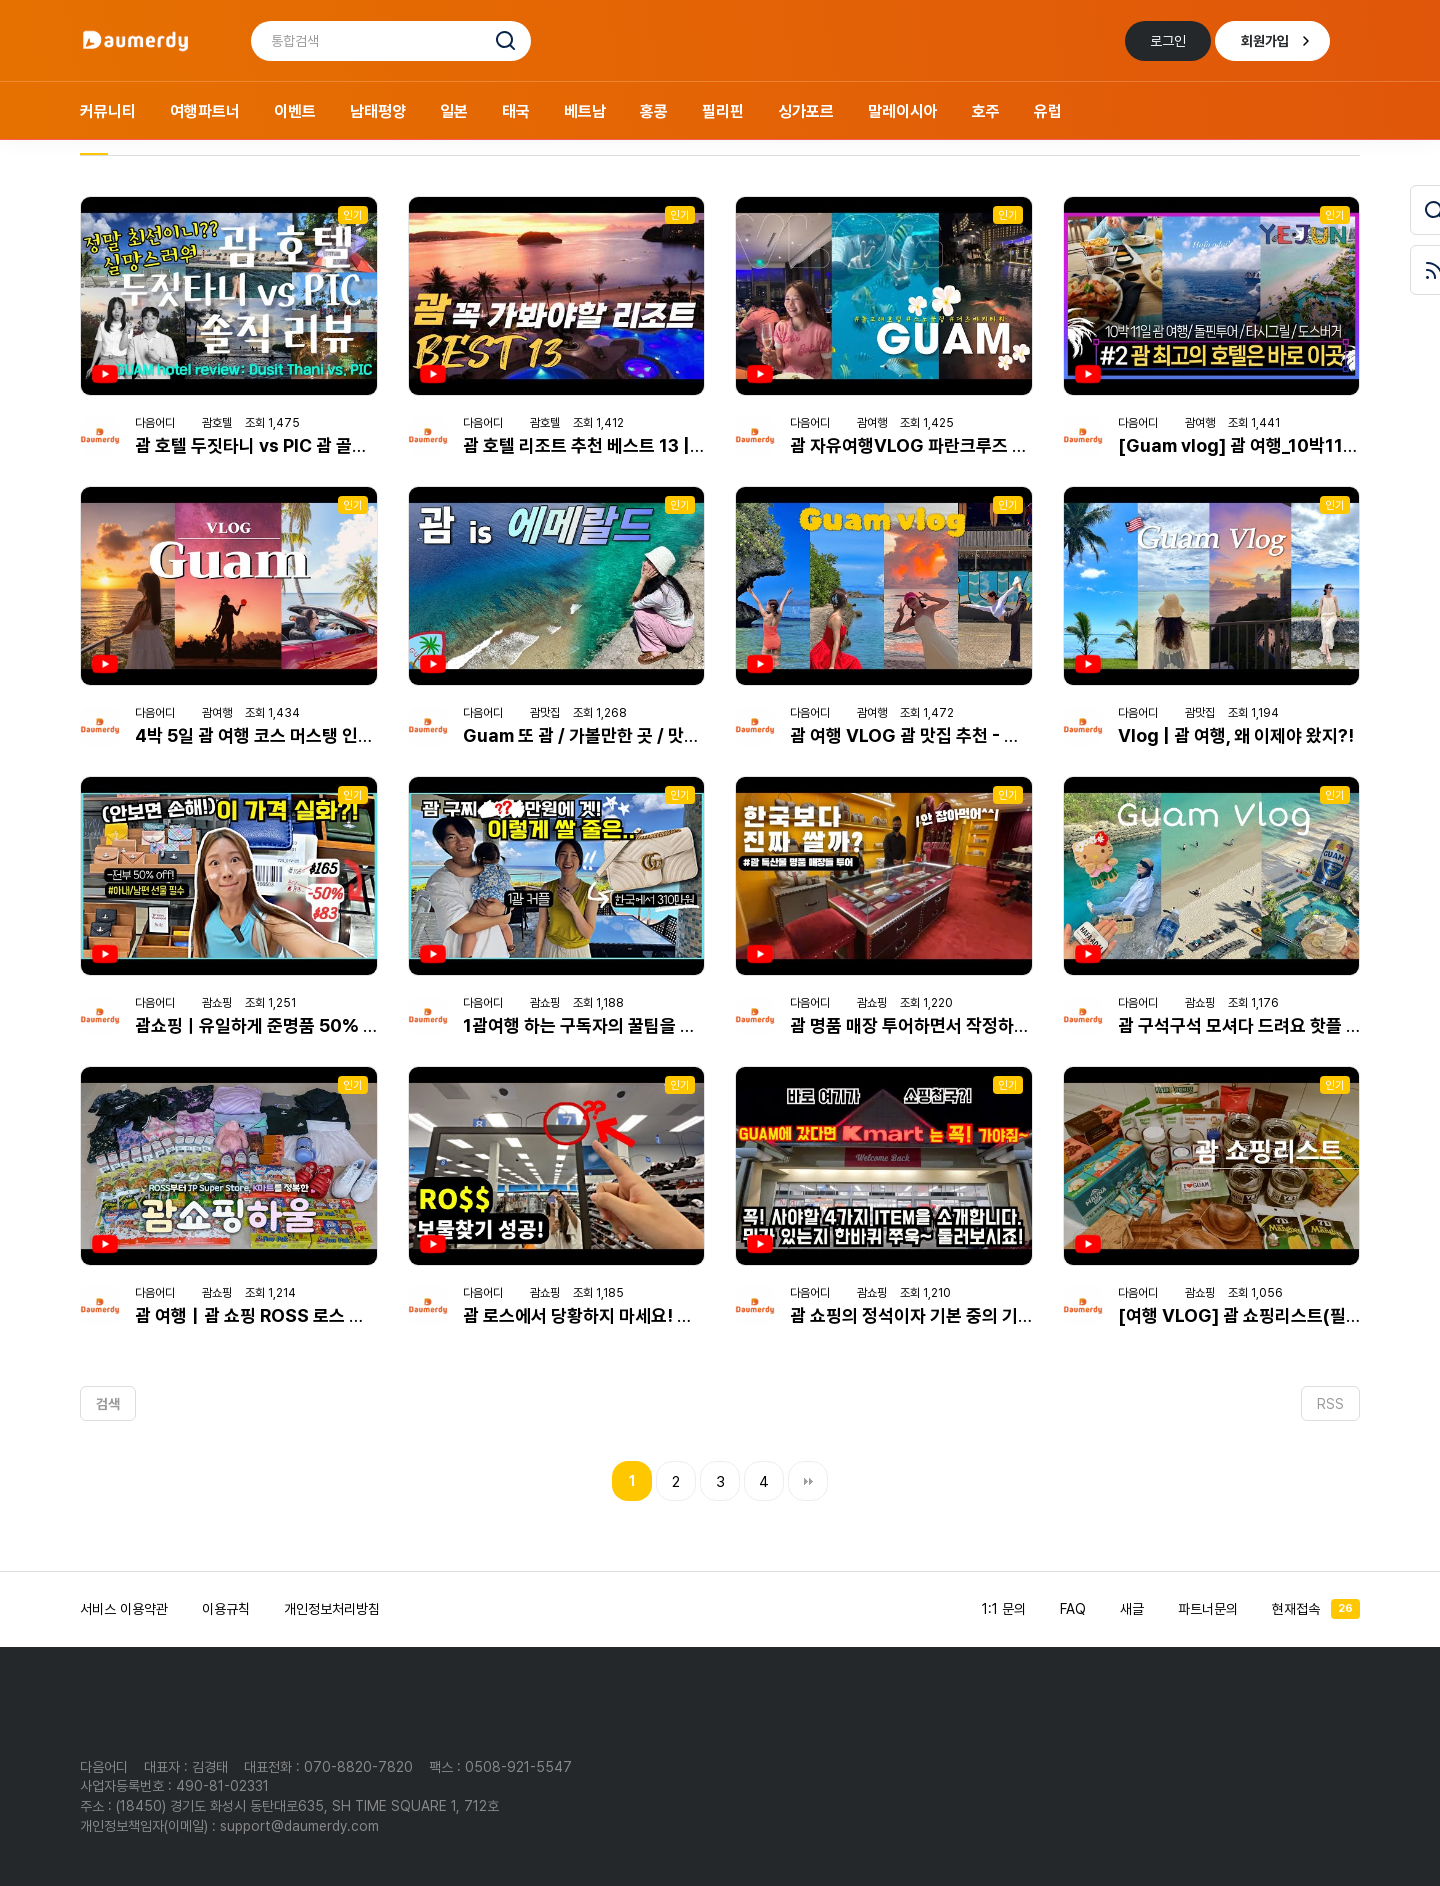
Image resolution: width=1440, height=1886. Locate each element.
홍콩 (654, 111)
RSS (1330, 1404)
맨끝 (808, 1481)
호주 (986, 111)
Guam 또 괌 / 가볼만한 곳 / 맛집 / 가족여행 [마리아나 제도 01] (693, 735)
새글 (1132, 1609)
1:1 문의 (1004, 1609)
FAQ (1073, 1609)
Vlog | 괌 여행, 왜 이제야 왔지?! (1236, 735)
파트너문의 (1208, 1609)
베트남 (585, 111)
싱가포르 (806, 111)
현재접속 (1316, 1609)
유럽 (1048, 111)
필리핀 (723, 111)
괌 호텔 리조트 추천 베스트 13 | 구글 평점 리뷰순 (638, 445)
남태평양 (378, 111)
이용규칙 (226, 1609)
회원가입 (1265, 41)
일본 (454, 111)
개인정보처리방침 (332, 1609)
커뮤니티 (108, 111)
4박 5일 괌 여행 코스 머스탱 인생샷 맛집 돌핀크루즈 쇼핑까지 (356, 735)
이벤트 (295, 111)
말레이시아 (903, 111)
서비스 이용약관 (124, 1609)
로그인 (1168, 41)
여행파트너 (205, 111)
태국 (516, 111)
